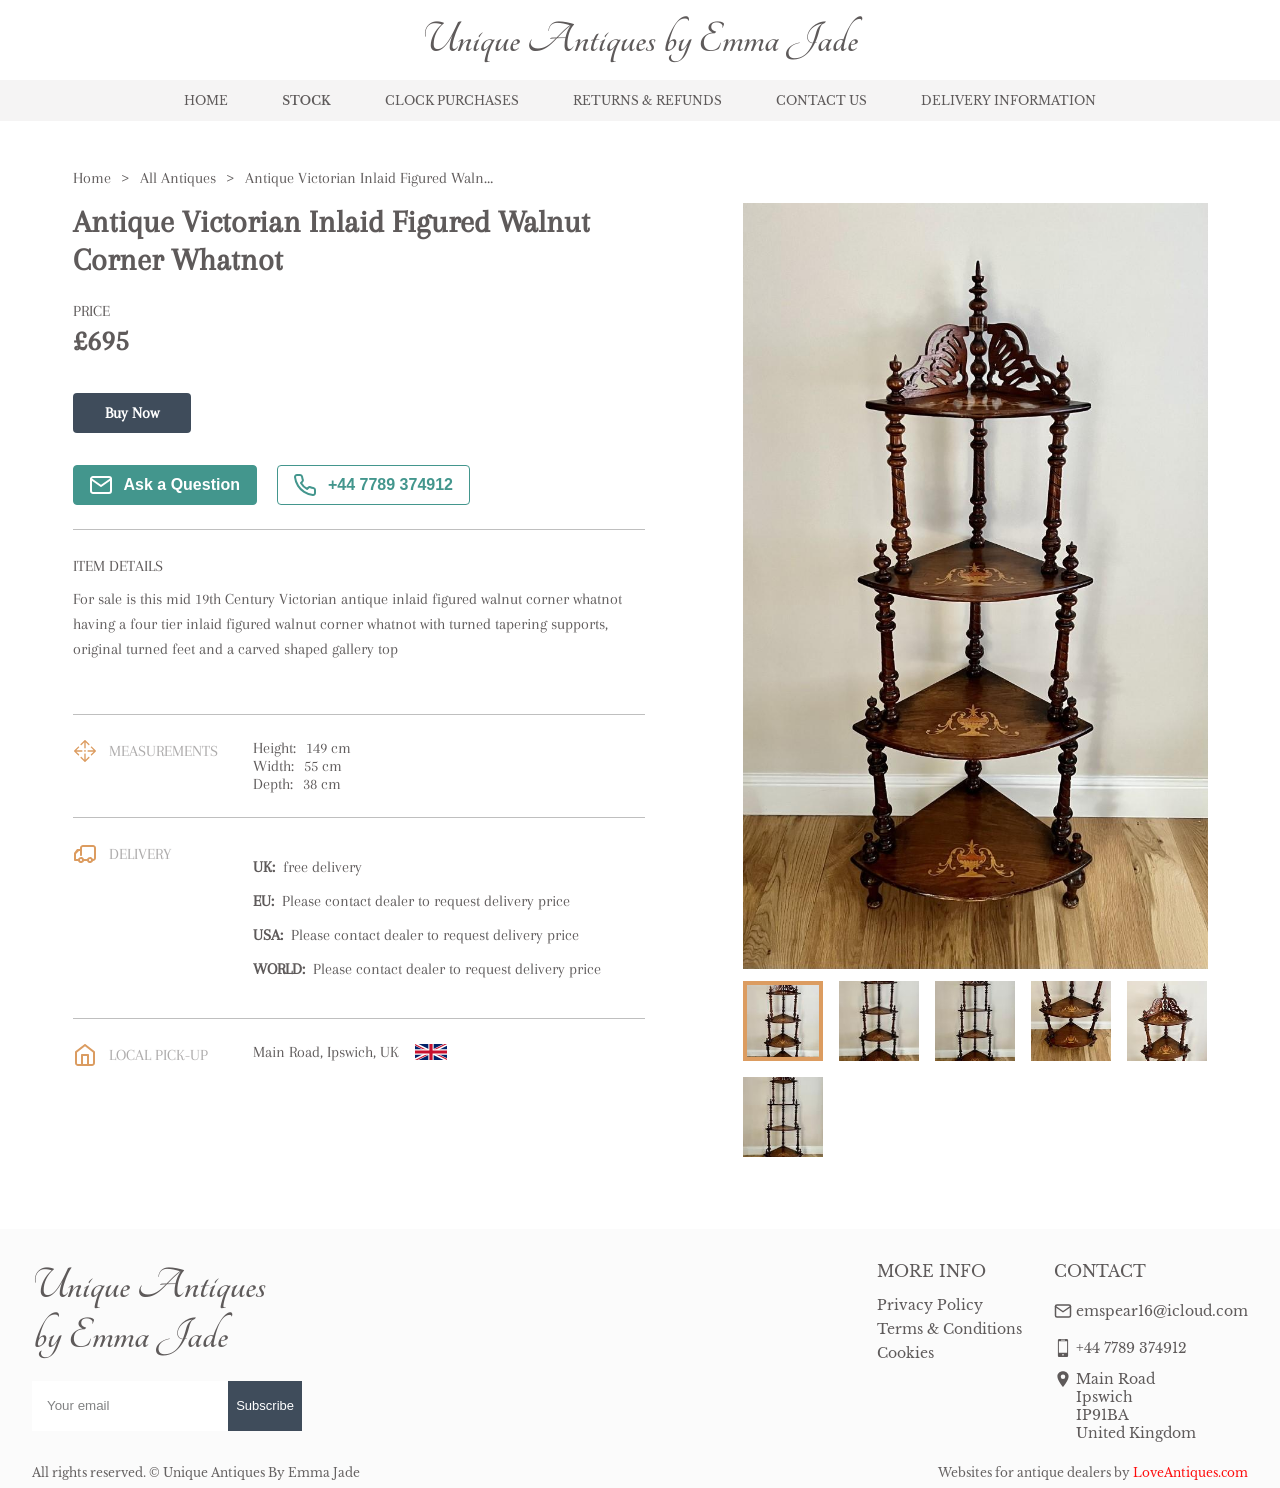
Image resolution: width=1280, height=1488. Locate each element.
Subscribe (265, 1405)
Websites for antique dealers (1024, 1472)
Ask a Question (165, 485)
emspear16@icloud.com (1162, 1311)
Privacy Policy (930, 1305)
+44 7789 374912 (373, 485)
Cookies (905, 1353)
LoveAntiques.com (1190, 1472)
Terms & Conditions (949, 1329)
